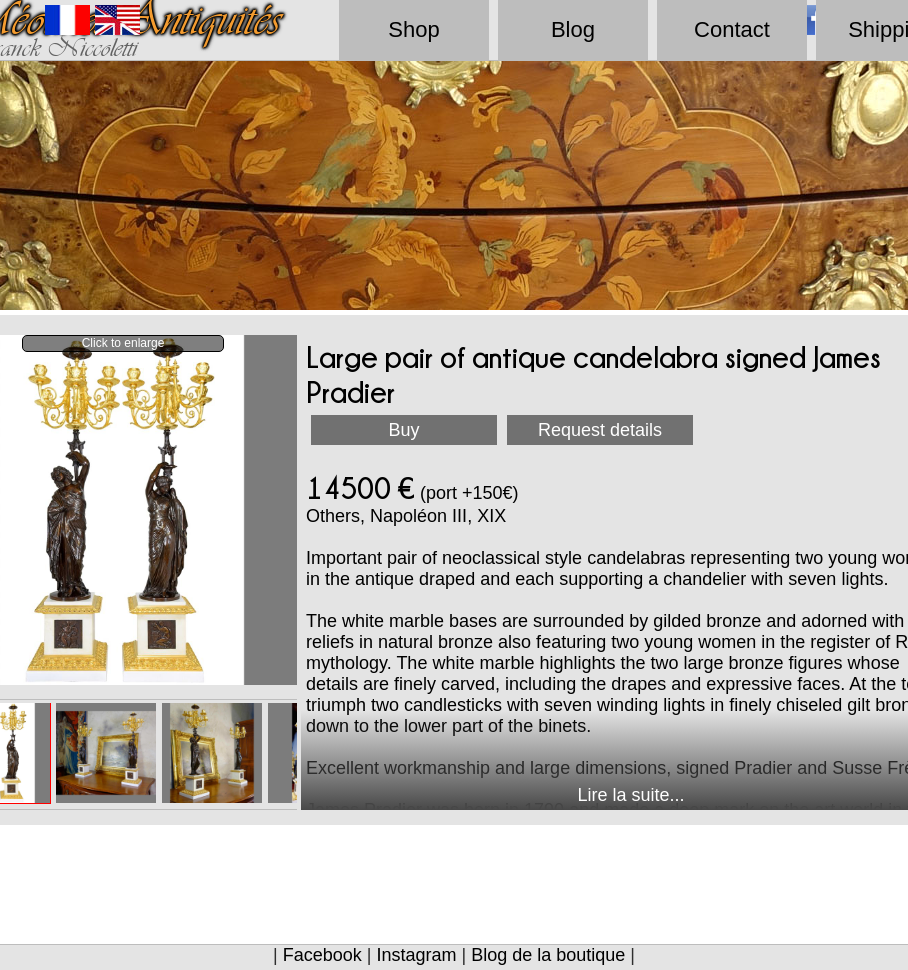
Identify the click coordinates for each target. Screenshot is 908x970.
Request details (600, 430)
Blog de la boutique (548, 955)
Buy (403, 430)
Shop (413, 29)
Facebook (322, 955)
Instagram (416, 955)
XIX (491, 516)
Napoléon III (418, 516)
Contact (732, 29)
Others (333, 516)
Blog (573, 29)
